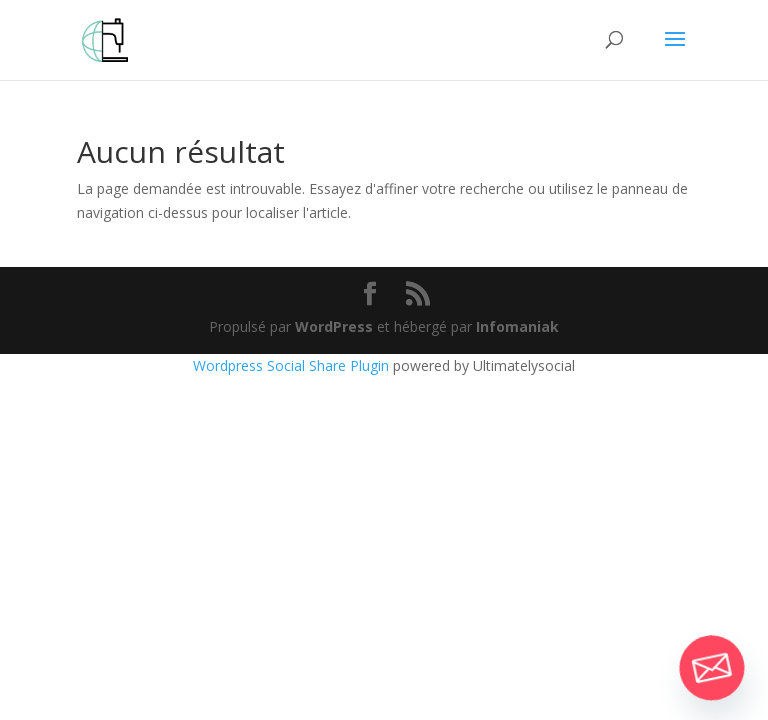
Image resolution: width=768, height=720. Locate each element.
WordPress (334, 326)
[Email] (712, 668)
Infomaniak (517, 326)
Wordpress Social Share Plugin (293, 365)
